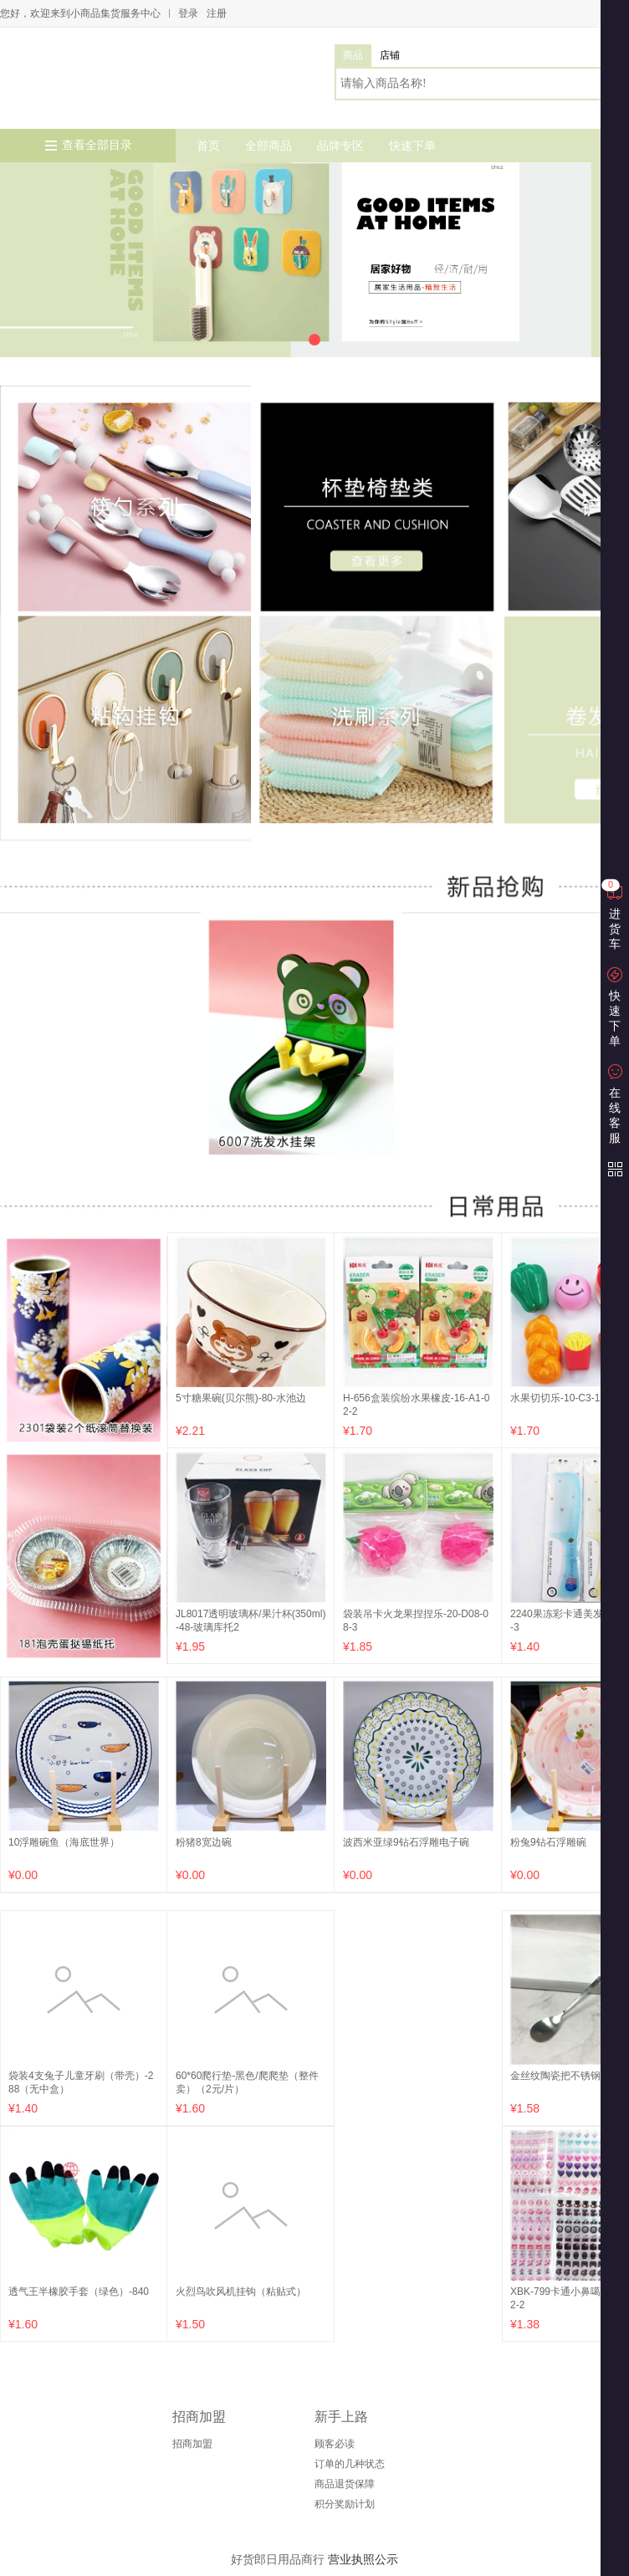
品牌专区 (340, 145)
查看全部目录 (97, 145)
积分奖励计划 (344, 2504)
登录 (188, 13)
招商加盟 (192, 2444)
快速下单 (412, 145)
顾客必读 (334, 2444)
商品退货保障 (344, 2484)
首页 (208, 145)
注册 (217, 13)
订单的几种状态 (349, 2464)
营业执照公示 (363, 2559)
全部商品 (268, 145)
